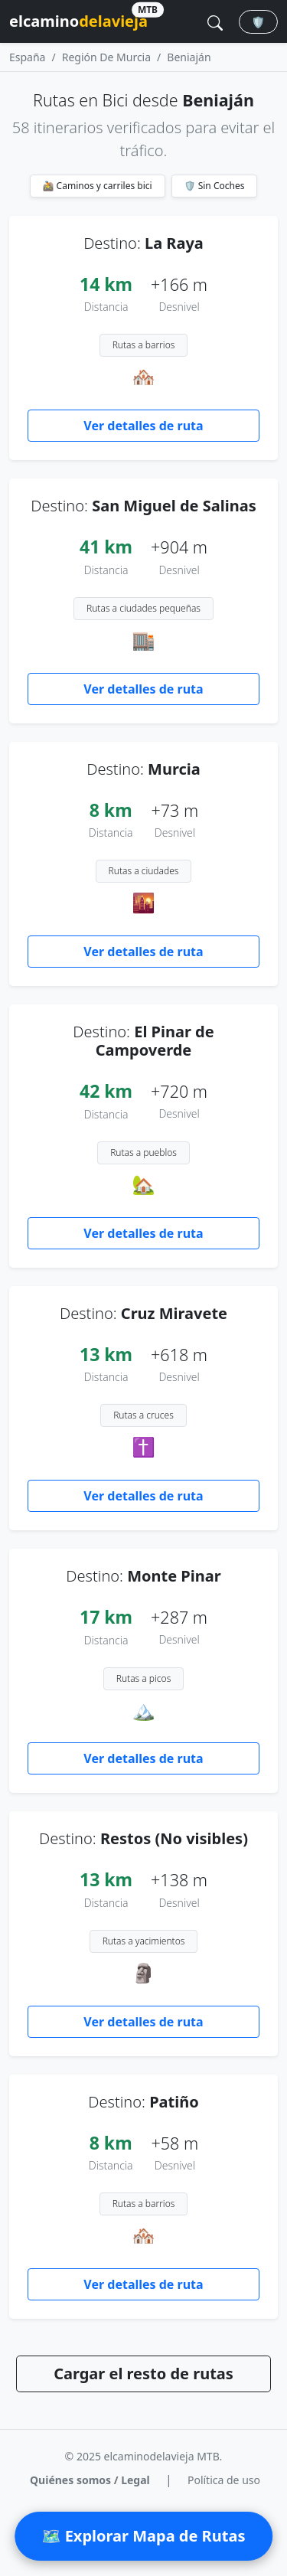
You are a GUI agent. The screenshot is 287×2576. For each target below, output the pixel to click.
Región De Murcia (106, 57)
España (27, 57)
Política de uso (224, 2480)
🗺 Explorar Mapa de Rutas (144, 2535)
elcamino (78, 18)
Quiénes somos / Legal (90, 2480)
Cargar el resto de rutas (143, 2373)
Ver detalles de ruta (143, 425)
